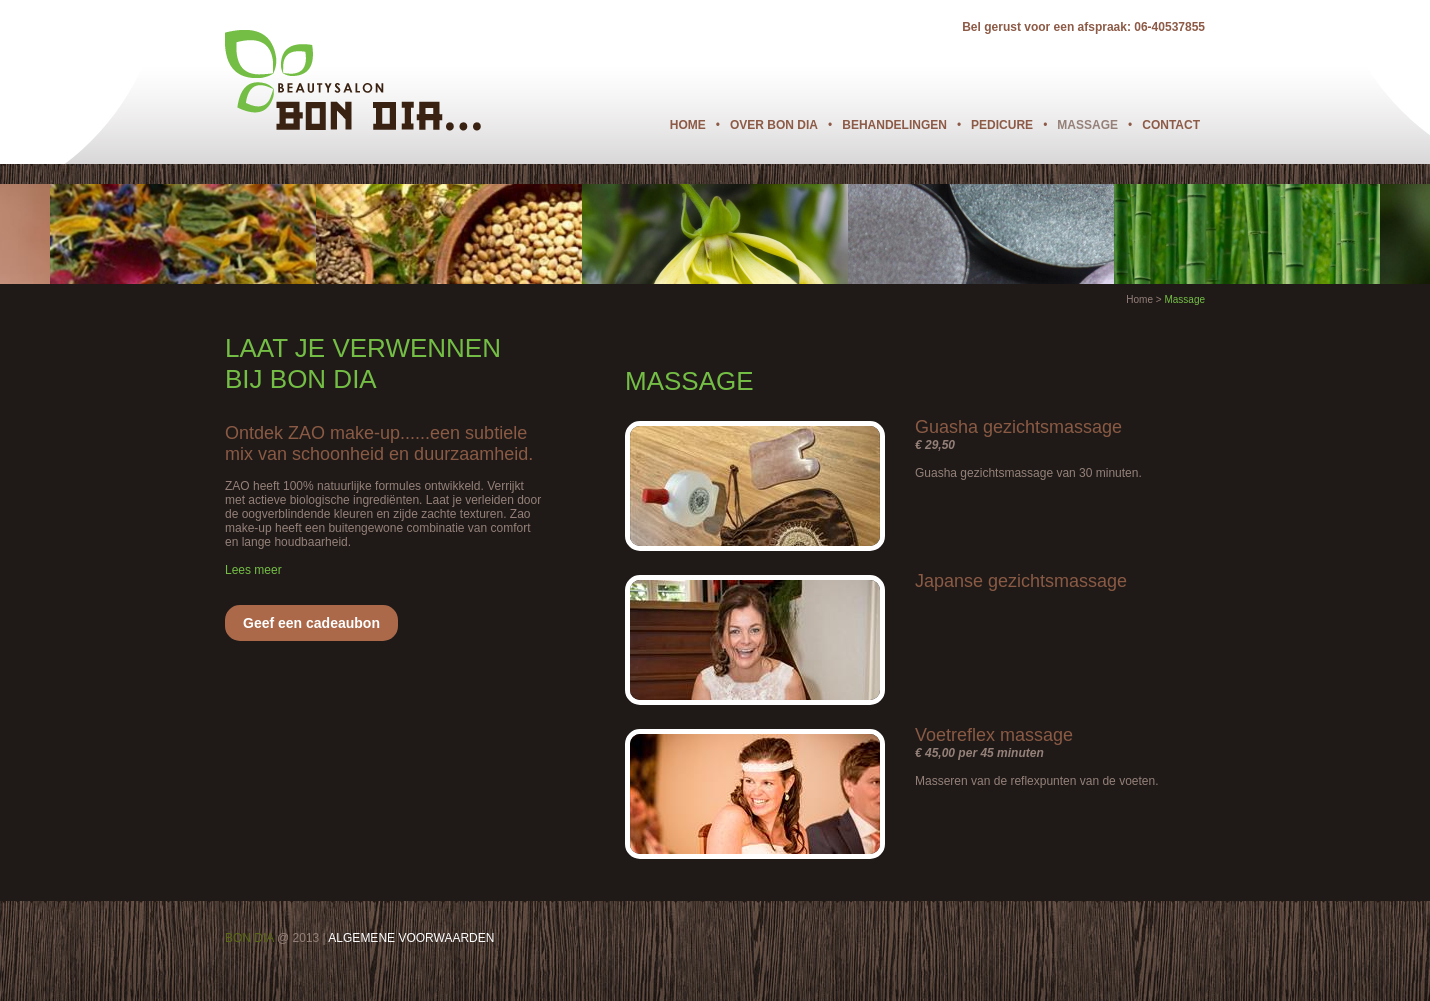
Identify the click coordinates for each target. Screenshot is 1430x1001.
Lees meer (253, 570)
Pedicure (1002, 125)
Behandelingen (894, 125)
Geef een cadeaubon (311, 623)
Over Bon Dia (774, 125)
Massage (1087, 125)
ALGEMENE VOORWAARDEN (411, 938)
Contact (1171, 125)
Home (688, 125)
